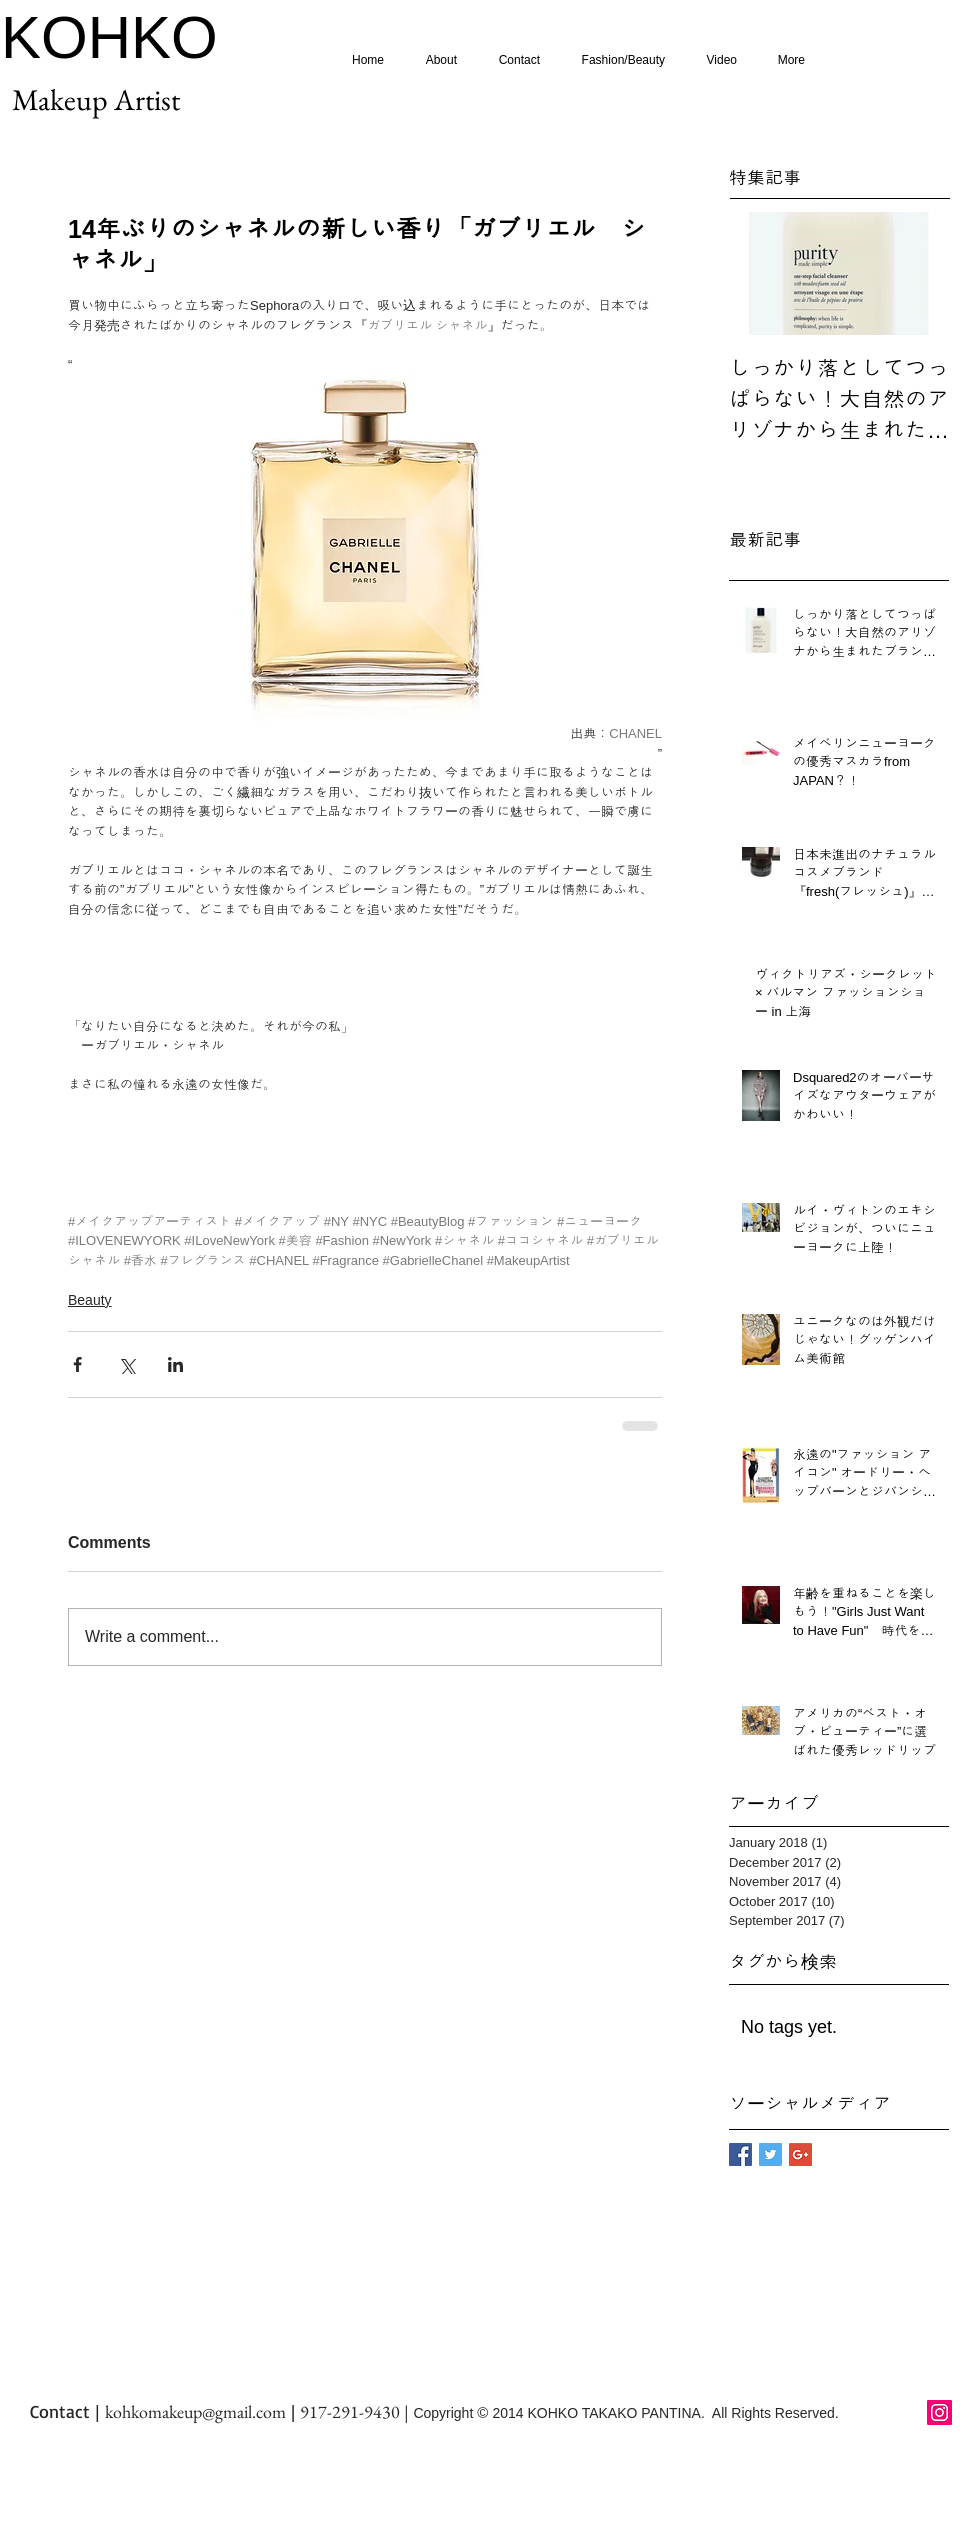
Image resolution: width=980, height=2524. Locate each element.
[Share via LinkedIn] (175, 1364)
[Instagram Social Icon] (939, 2412)
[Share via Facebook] (77, 1364)
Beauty (90, 1300)
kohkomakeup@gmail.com (195, 2411)
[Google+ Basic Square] (800, 2154)
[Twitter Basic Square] (770, 2154)
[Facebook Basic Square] (740, 2154)
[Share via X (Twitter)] (126, 1364)
